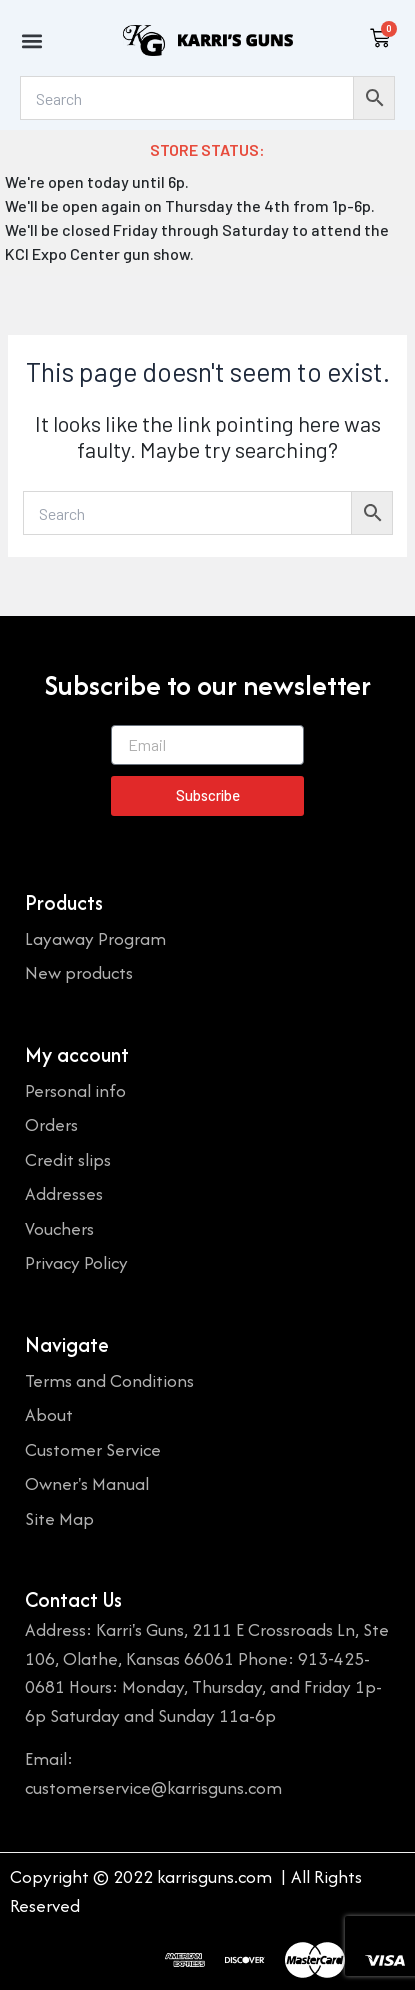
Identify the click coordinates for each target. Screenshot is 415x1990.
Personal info (75, 1090)
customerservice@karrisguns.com (153, 1787)
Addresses (64, 1193)
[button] (31, 40)
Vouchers (59, 1228)
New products (79, 972)
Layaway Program (95, 938)
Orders (51, 1124)
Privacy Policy (76, 1262)
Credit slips (68, 1159)
